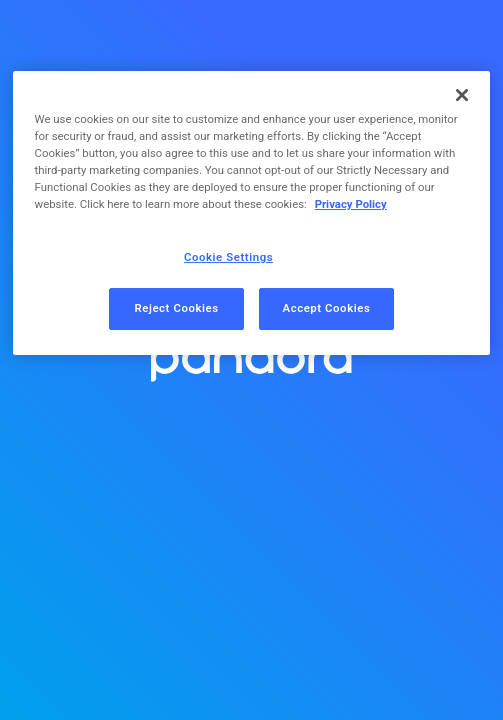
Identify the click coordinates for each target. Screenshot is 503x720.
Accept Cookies (327, 308)
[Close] (462, 95)
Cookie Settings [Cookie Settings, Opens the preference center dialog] (228, 257)
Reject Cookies (176, 308)
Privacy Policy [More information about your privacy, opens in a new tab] (351, 204)
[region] (252, 213)
